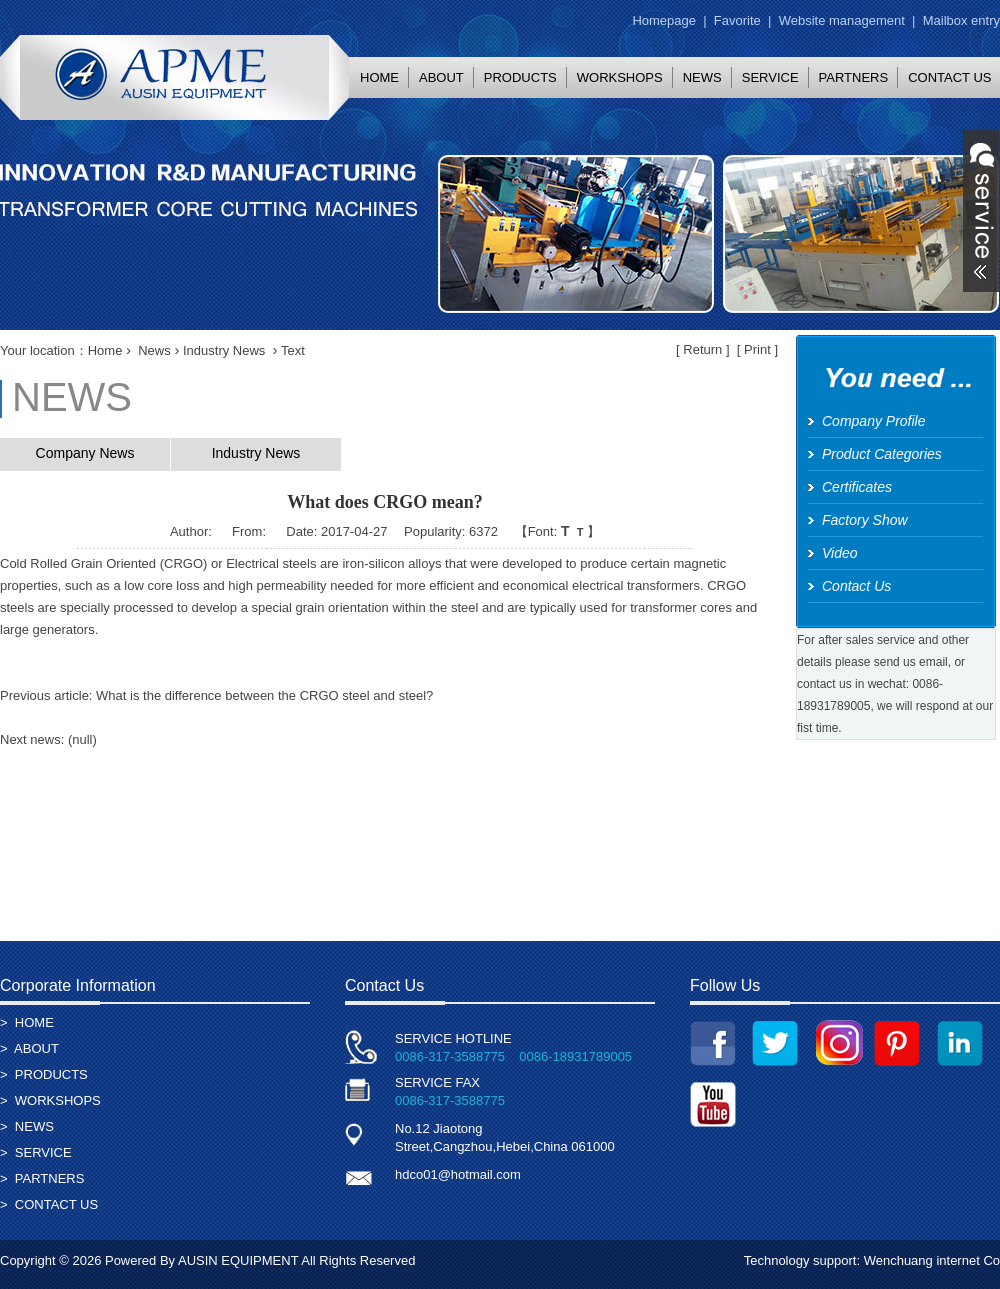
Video (840, 553)
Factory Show (865, 520)
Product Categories (882, 454)
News (154, 350)
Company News (85, 453)
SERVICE (770, 77)
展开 (981, 211)
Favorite (737, 20)
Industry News (224, 350)
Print (757, 349)
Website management (842, 20)
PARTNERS (854, 77)
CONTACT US (56, 1204)
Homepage (664, 20)
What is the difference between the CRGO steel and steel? (264, 695)
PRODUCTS (520, 77)
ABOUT (441, 77)
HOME (379, 77)
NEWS (702, 77)
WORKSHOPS (620, 77)
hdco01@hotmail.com (458, 1174)
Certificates (857, 487)
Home (105, 350)
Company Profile (874, 421)
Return (702, 349)
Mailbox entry (961, 20)
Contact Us (856, 586)
